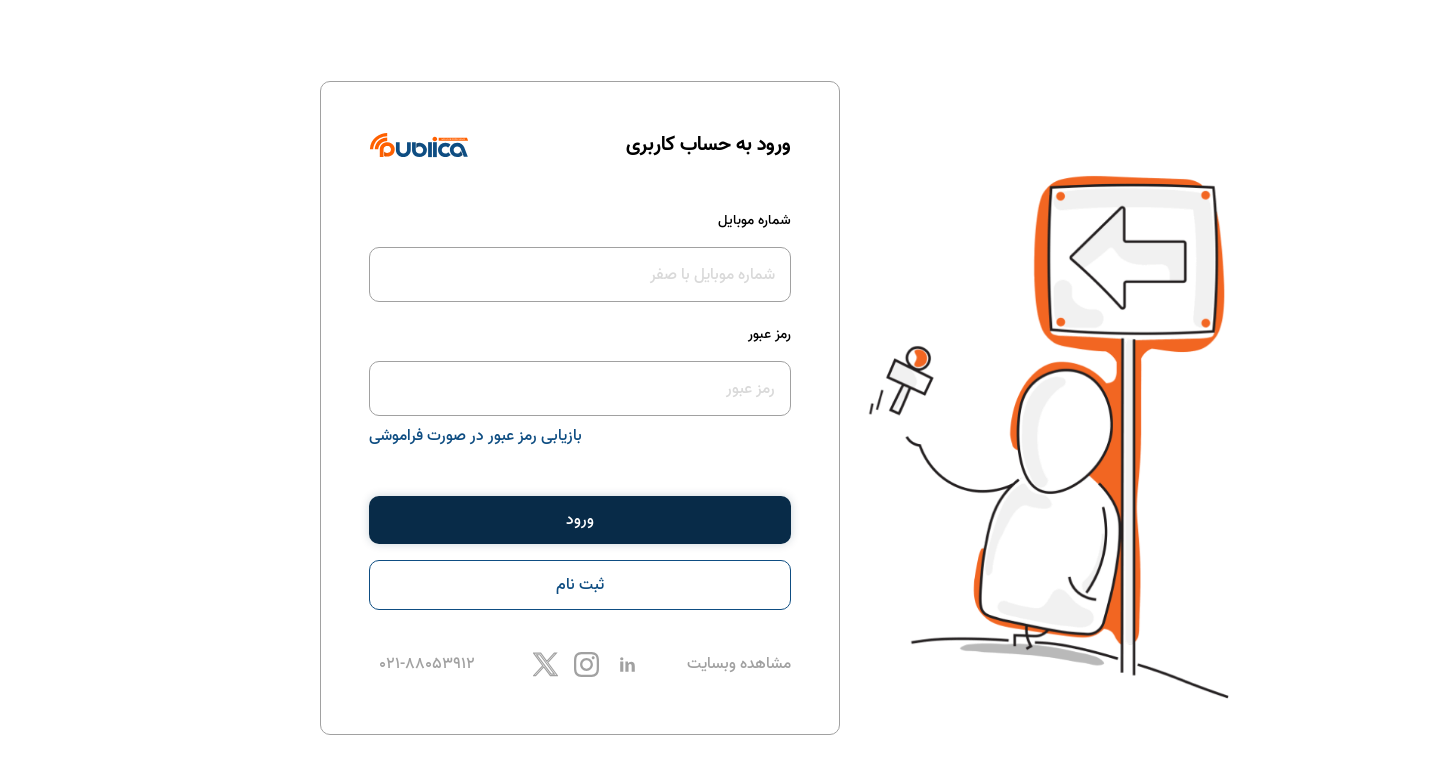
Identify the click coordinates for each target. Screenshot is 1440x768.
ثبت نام (580, 585)
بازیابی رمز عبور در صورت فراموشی (475, 436)
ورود (580, 520)
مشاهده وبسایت (739, 664)
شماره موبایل (754, 220)
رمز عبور (769, 334)
